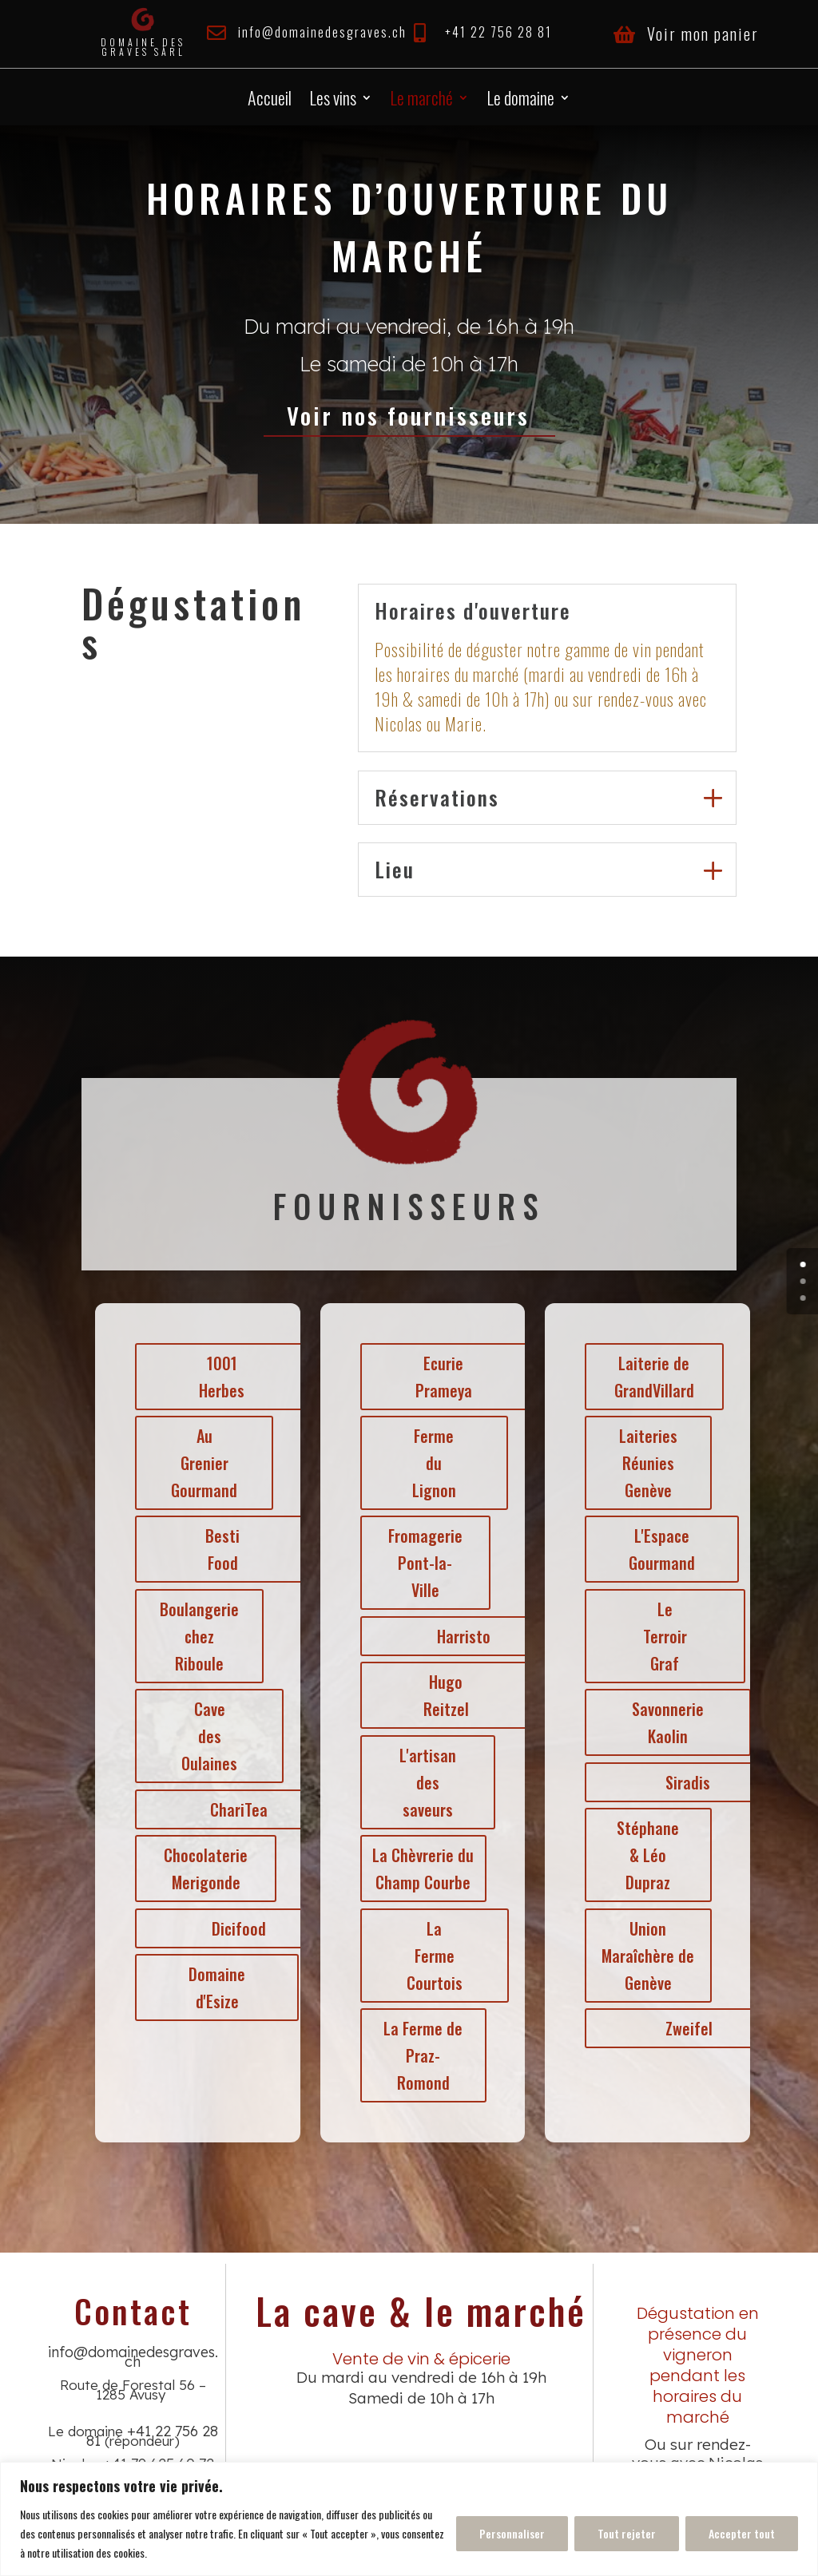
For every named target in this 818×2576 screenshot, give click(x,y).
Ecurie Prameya (434, 1376)
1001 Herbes (213, 1376)
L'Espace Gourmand (653, 1549)
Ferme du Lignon (425, 1463)
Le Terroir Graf (656, 1636)
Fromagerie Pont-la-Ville (416, 1563)
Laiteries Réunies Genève (639, 1463)
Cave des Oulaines (200, 1736)
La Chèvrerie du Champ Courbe (414, 1868)
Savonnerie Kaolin (659, 1722)
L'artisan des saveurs (418, 1782)
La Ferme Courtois (425, 1955)
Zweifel (680, 2028)
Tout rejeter (627, 2533)
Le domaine (520, 100)
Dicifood (230, 1928)
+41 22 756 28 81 (498, 32)
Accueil (270, 100)
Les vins (332, 100)
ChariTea (230, 1809)
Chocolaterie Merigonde (197, 1868)
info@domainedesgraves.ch (322, 32)
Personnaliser (512, 2533)
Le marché (421, 100)
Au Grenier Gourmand (195, 1463)
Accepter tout (742, 2533)
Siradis (679, 1782)
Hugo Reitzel (436, 1695)
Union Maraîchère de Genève (639, 1955)
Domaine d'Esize (208, 1987)
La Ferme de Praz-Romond (414, 2055)
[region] (409, 2519)
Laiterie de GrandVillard (645, 1376)
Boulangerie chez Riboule (190, 1636)
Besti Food (214, 1549)
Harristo (454, 1636)
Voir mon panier (703, 34)
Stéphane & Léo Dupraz (639, 1855)
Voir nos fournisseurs (409, 415)
